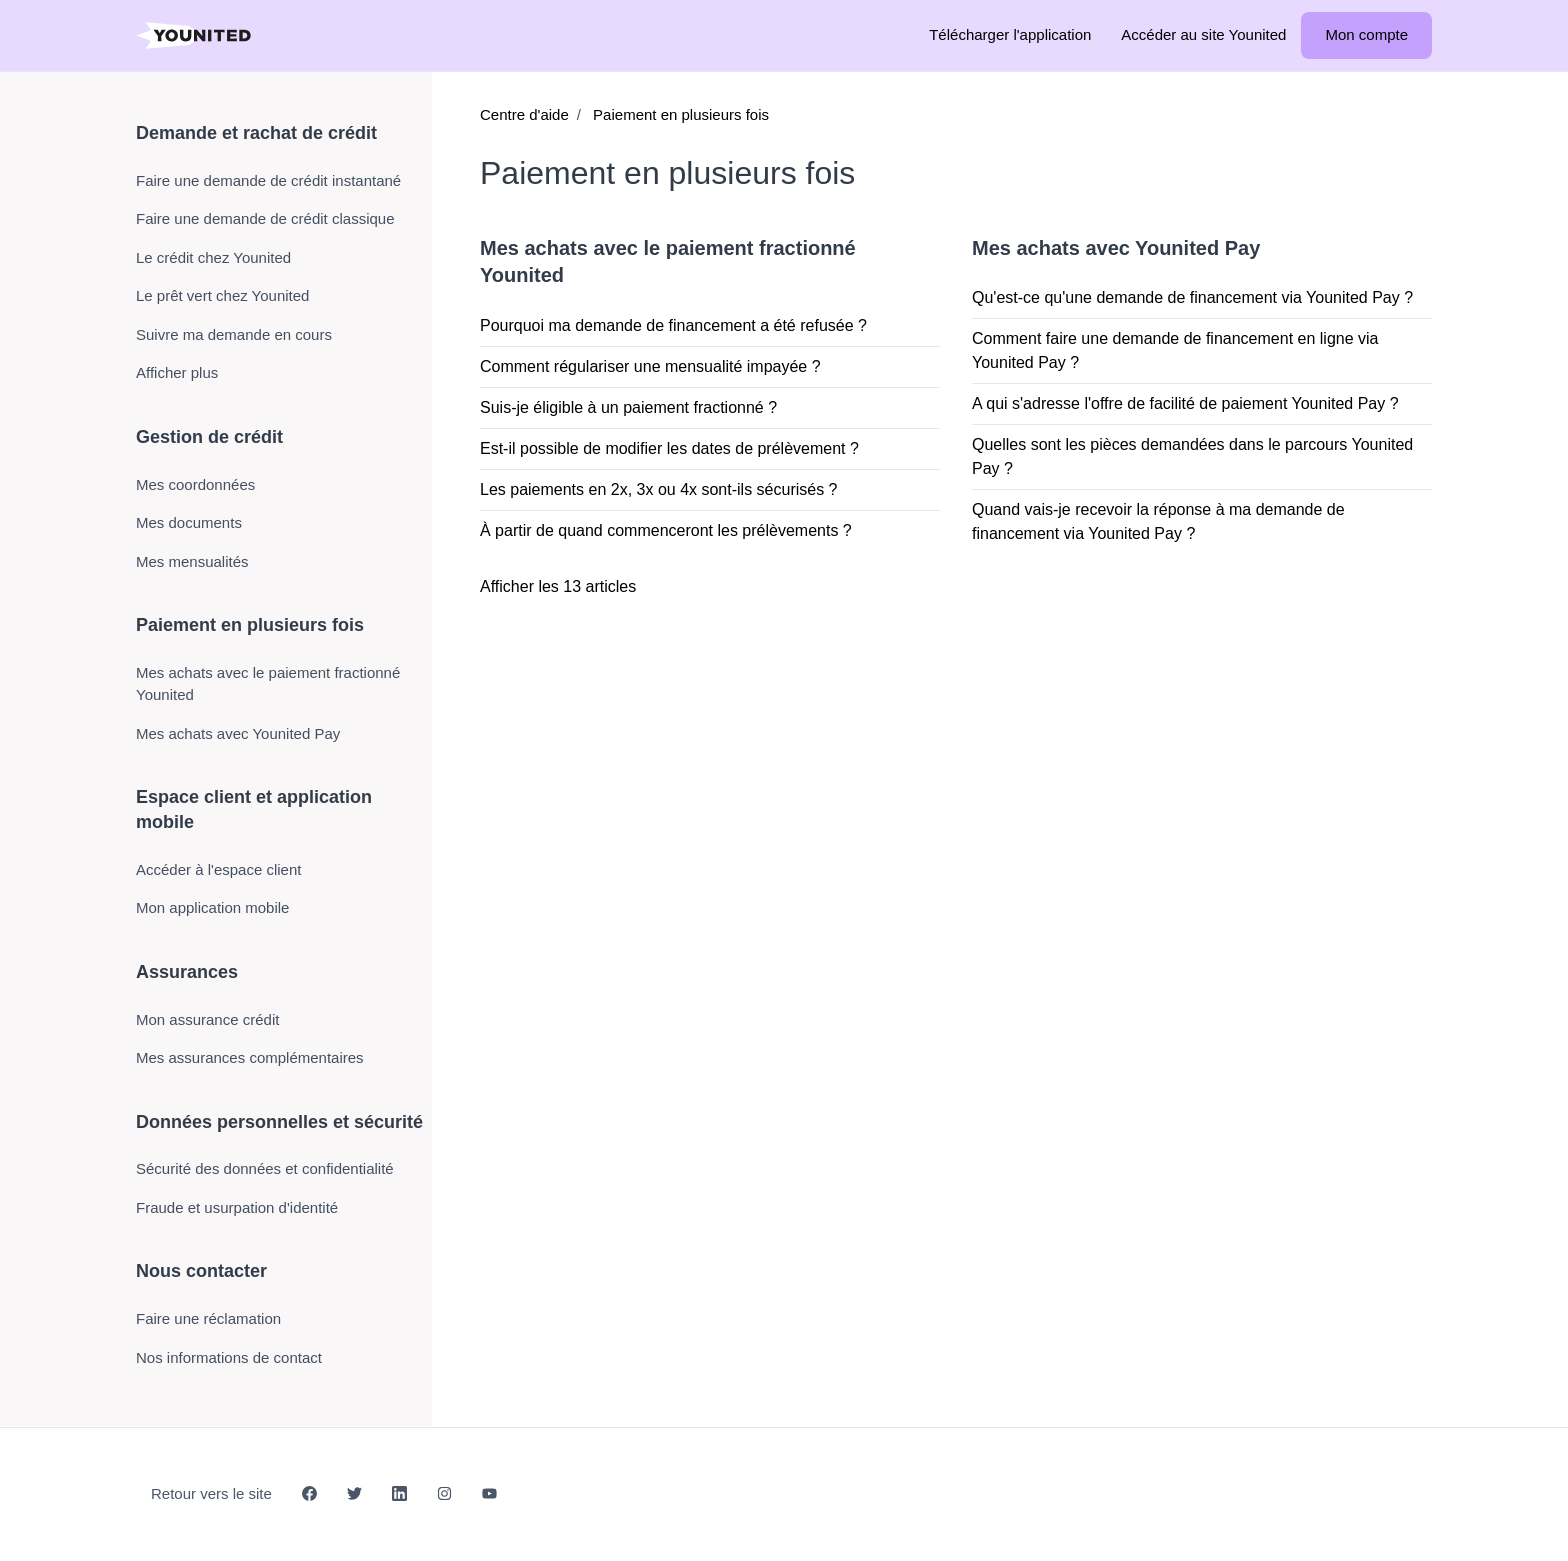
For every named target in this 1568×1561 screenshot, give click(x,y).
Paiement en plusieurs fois (681, 114)
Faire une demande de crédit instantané (268, 180)
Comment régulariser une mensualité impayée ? (650, 366)
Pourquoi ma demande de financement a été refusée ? (673, 325)
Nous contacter (201, 1271)
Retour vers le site (211, 1493)
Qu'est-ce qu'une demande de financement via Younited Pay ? (1192, 297)
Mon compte (1366, 34)
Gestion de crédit (209, 437)
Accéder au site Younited (1203, 34)
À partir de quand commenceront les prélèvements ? (666, 530)
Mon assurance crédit (207, 1019)
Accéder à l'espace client (218, 869)
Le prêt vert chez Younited (222, 295)
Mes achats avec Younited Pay (1116, 248)
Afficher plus (177, 372)
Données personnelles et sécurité (279, 1122)
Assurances (187, 972)
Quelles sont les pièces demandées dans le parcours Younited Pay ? (1192, 456)
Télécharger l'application (1010, 34)
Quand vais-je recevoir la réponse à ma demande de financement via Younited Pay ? (1158, 521)
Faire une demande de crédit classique (265, 218)
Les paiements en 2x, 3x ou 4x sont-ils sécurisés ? (659, 489)
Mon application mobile (212, 907)
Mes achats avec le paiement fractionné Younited (268, 684)
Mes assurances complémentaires (250, 1057)
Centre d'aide (524, 114)
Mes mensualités (192, 561)
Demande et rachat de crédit (256, 133)
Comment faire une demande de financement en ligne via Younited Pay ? (1175, 350)
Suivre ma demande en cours (234, 334)
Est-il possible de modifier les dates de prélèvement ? (669, 448)
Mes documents (189, 522)
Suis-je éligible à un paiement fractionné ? (628, 407)
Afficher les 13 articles (558, 586)
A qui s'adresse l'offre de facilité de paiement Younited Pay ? (1185, 403)
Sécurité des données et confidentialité (265, 1168)
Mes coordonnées (195, 484)
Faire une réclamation (208, 1318)
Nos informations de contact (229, 1357)
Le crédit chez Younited (213, 257)
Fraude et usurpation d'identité (237, 1207)
